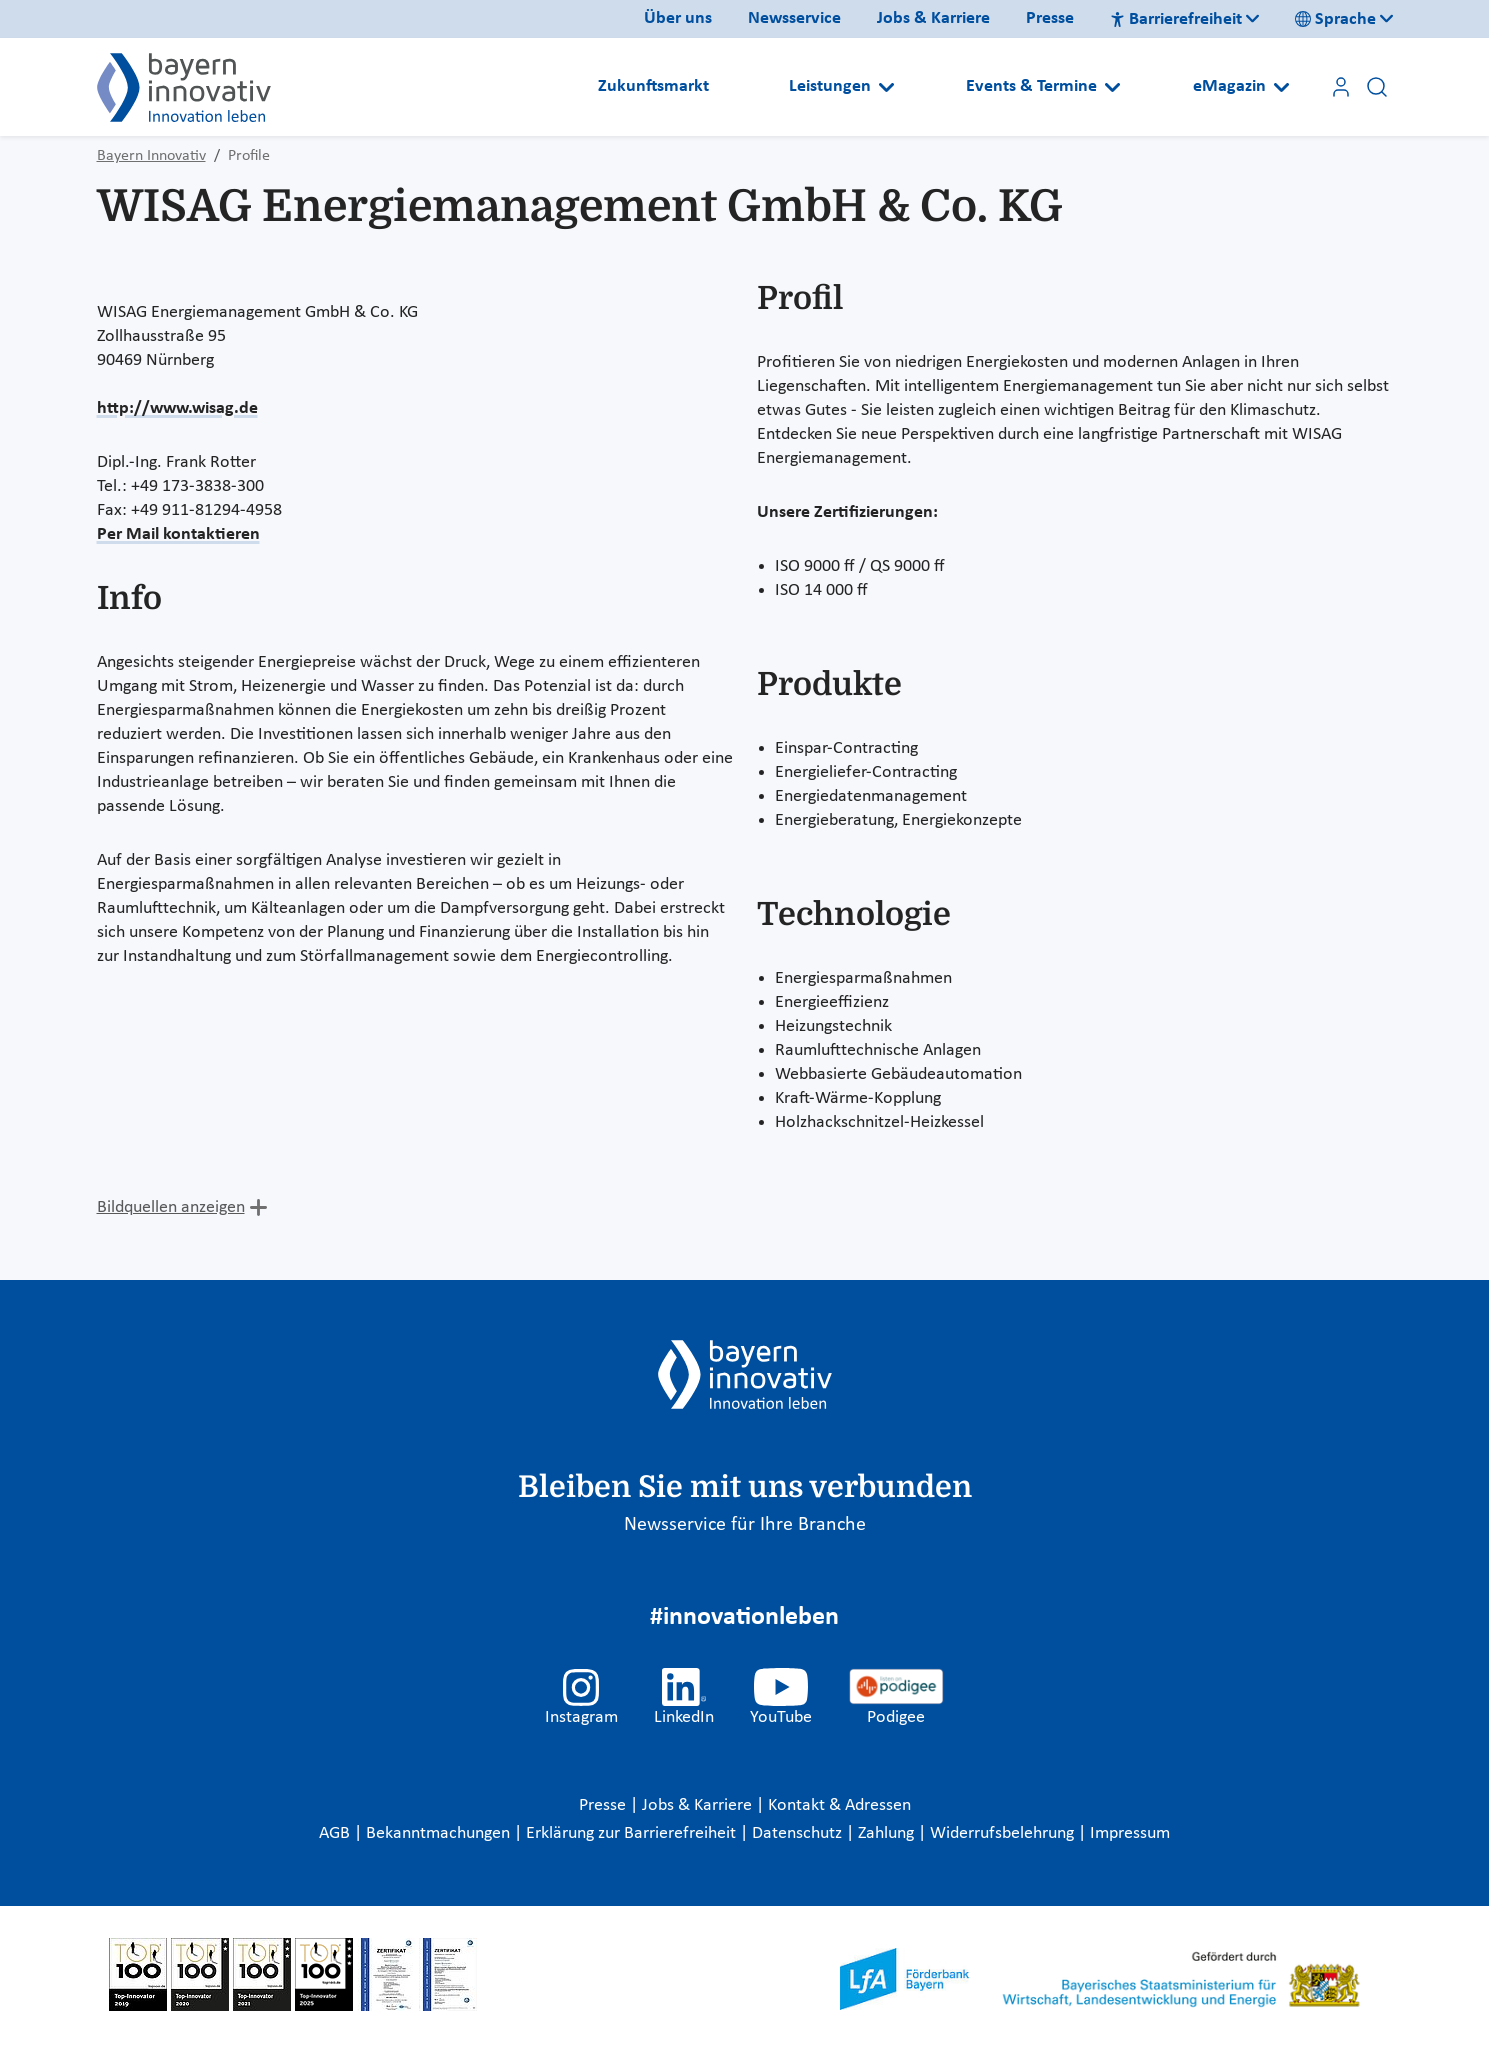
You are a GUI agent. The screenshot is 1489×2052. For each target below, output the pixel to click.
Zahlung (888, 1833)
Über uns (678, 18)
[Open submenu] (886, 87)
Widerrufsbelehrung (1004, 1833)
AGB (336, 1833)
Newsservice (794, 18)
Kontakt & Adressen (839, 1805)
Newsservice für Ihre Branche (745, 1525)
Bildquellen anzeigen (171, 1207)
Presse (1050, 18)
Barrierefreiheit (1176, 19)
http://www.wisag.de (177, 408)
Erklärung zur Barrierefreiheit (633, 1833)
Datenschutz (799, 1833)
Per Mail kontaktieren (178, 534)
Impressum (1130, 1833)
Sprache (1335, 19)
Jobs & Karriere (933, 18)
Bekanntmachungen (440, 1833)
